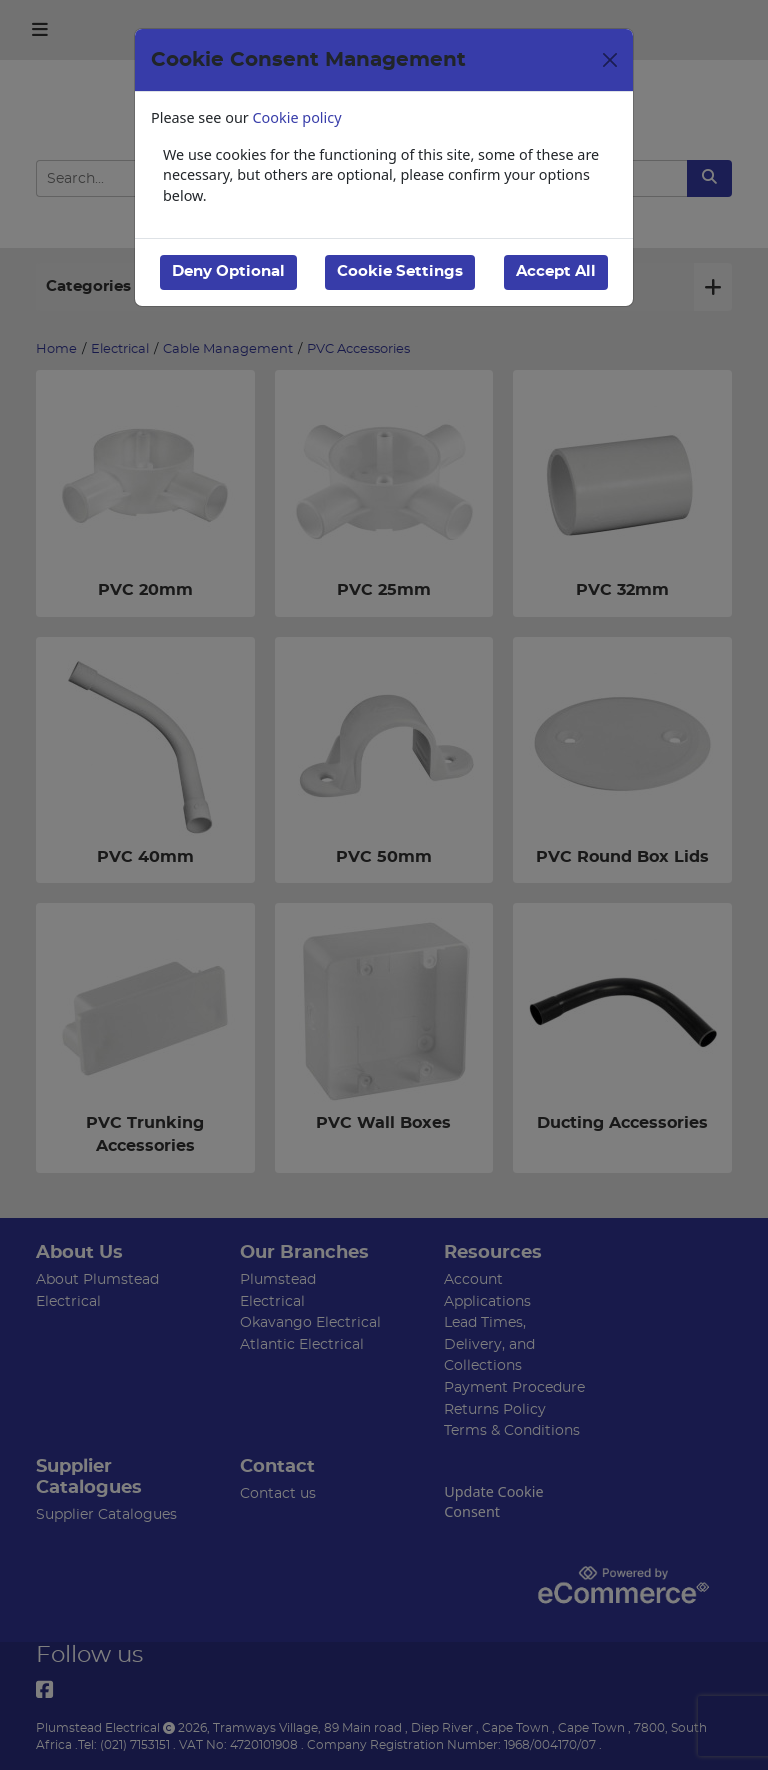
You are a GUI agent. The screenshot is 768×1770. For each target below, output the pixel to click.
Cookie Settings (400, 271)
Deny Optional (228, 271)
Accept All (556, 271)
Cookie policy (297, 117)
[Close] (610, 60)
